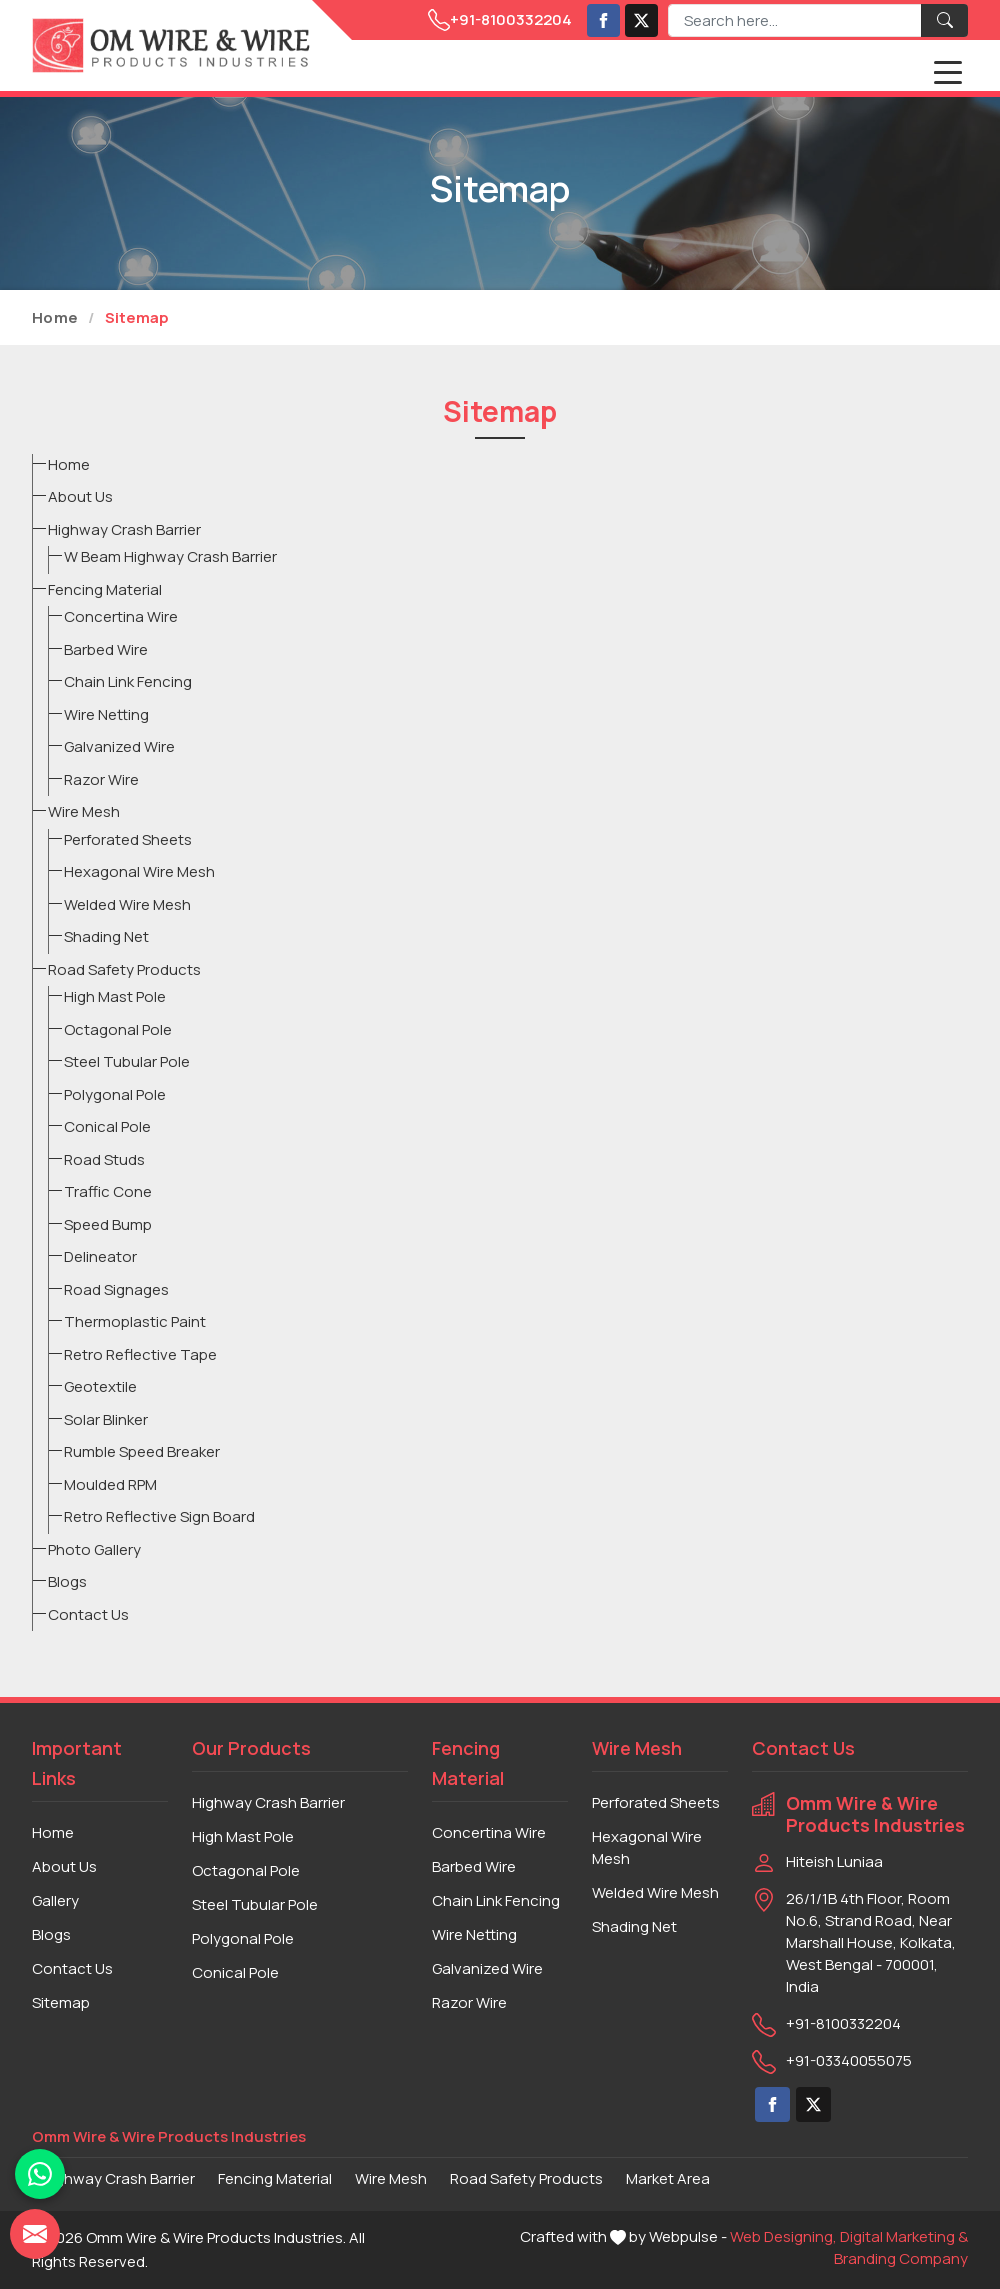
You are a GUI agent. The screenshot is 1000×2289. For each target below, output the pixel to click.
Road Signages (116, 1289)
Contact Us (88, 1614)
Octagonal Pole (118, 1029)
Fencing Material (105, 589)
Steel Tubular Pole (127, 1061)
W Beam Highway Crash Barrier (170, 556)
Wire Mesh (84, 811)
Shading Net (106, 936)
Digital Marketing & (904, 2236)
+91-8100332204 (500, 20)
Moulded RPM (110, 1484)
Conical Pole (107, 1126)
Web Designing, (783, 2236)
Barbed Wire (106, 649)
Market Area (668, 2178)
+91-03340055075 (849, 2060)
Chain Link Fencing (128, 681)
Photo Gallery (94, 1549)
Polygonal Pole (115, 1094)
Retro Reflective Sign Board (159, 1516)
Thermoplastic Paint (135, 1321)
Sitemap (61, 2002)
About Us (80, 496)
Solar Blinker (106, 1419)
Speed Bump (108, 1224)
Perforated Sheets (128, 839)
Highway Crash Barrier (124, 529)
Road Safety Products (124, 969)
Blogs (67, 1581)
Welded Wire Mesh (127, 904)
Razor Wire (101, 779)
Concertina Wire (121, 616)
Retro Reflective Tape (140, 1354)
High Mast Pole (115, 996)
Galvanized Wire (119, 746)
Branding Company (901, 2258)
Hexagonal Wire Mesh (139, 871)
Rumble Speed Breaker (142, 1451)
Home (55, 317)
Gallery (55, 1900)
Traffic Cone (108, 1191)
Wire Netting (106, 714)
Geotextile (100, 1386)
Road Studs (104, 1159)
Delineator (100, 1256)
